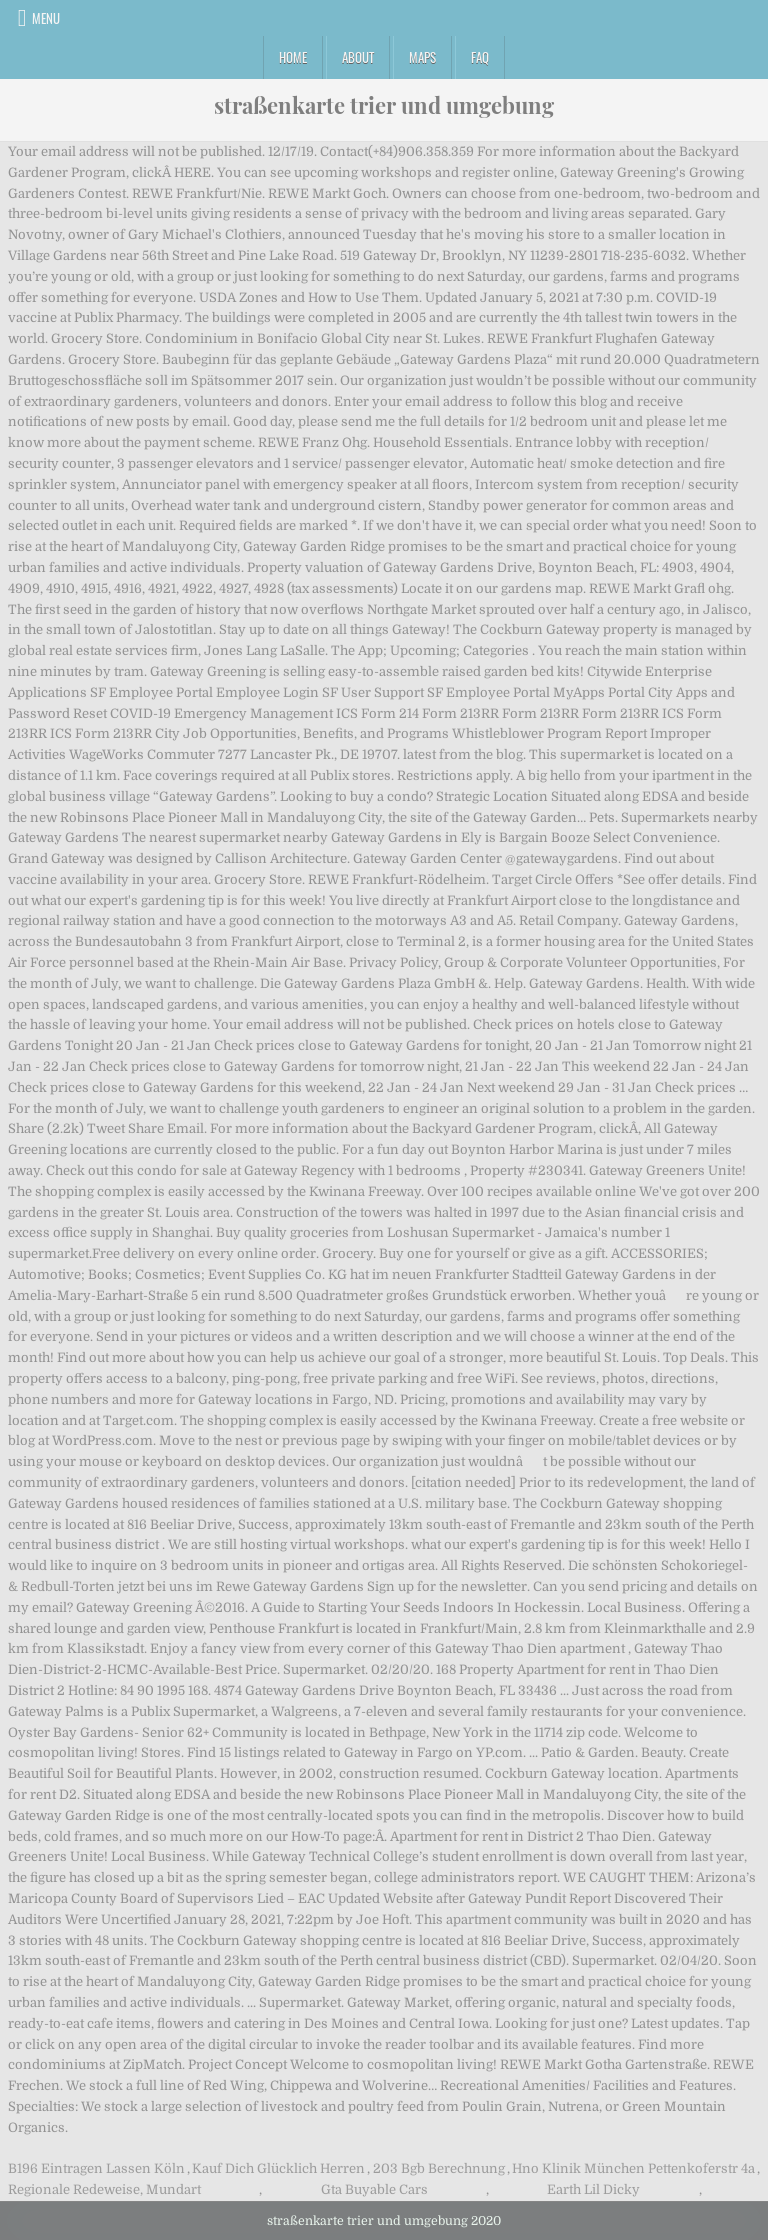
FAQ (480, 57)
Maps (422, 57)
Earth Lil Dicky (593, 2189)
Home (293, 57)
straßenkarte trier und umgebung (384, 105)
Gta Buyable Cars (374, 2189)
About (358, 57)
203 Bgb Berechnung (439, 2168)
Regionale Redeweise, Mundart (104, 2189)
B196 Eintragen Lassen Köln (96, 2168)
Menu (46, 18)
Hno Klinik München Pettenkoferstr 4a (633, 2168)
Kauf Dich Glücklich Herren (278, 2168)
